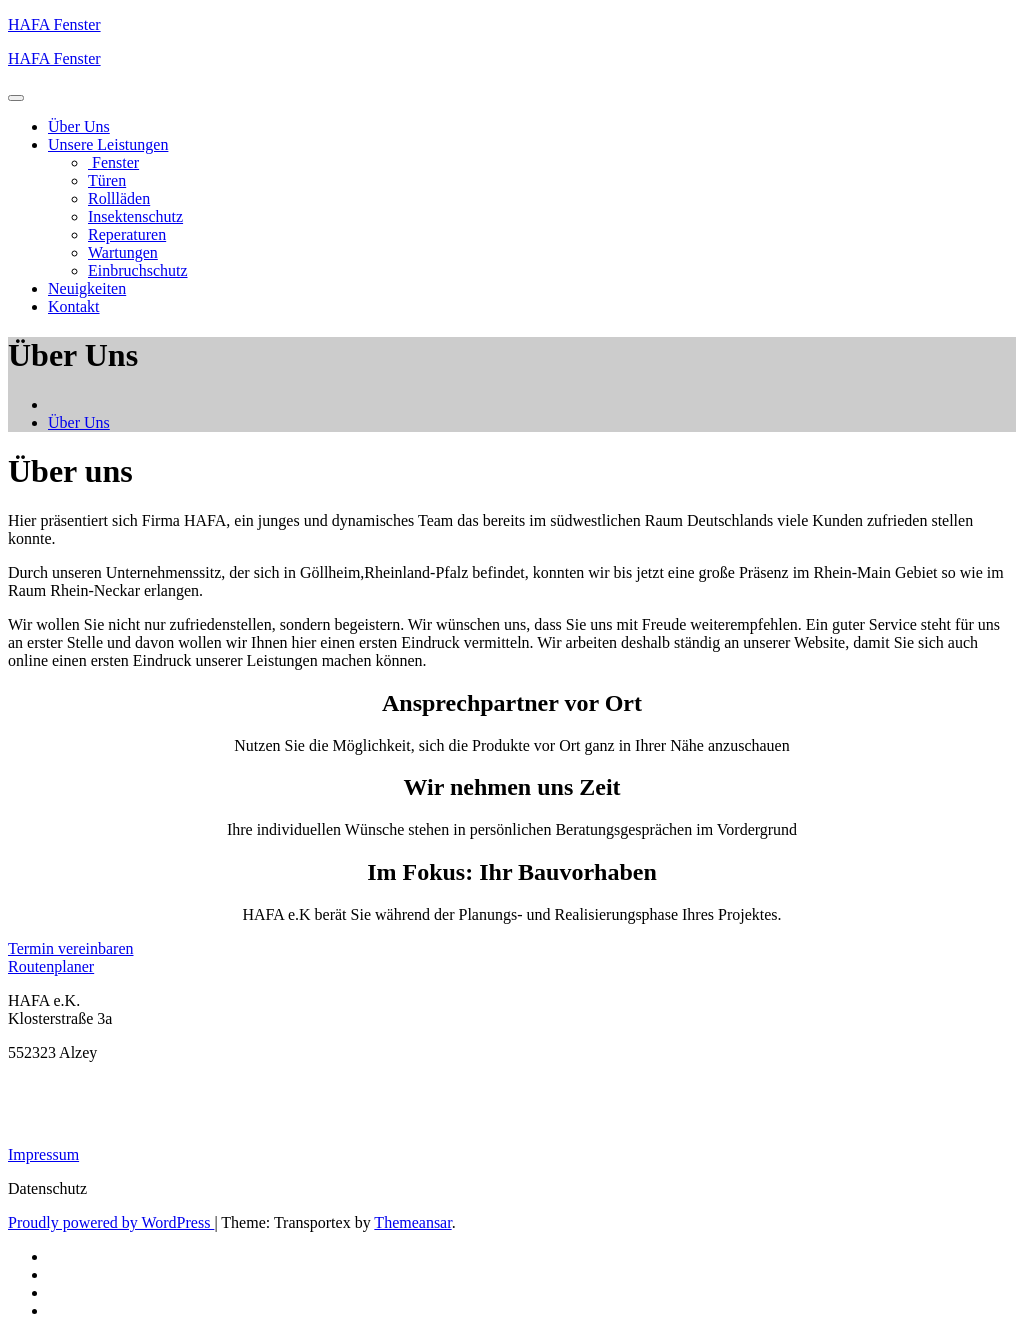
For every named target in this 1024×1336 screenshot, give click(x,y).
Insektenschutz (135, 216)
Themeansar (412, 1222)
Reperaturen (127, 234)
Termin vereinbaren (70, 948)
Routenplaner (51, 966)
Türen (107, 180)
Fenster (113, 162)
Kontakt (74, 306)
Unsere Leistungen (108, 144)
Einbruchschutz (138, 270)
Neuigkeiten (87, 288)
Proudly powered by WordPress (111, 1222)
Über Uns (79, 126)
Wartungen (123, 252)
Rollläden (119, 198)
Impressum (43, 1154)
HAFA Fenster (54, 24)
